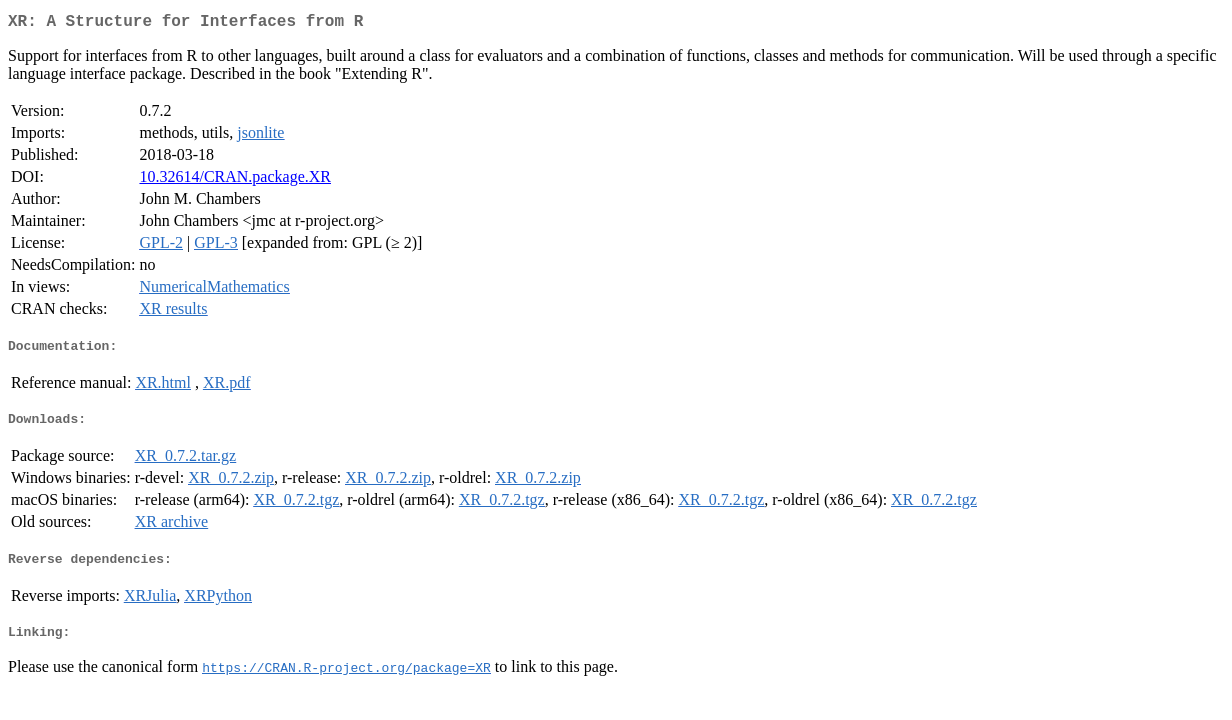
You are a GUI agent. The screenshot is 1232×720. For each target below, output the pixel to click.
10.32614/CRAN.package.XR (235, 180)
